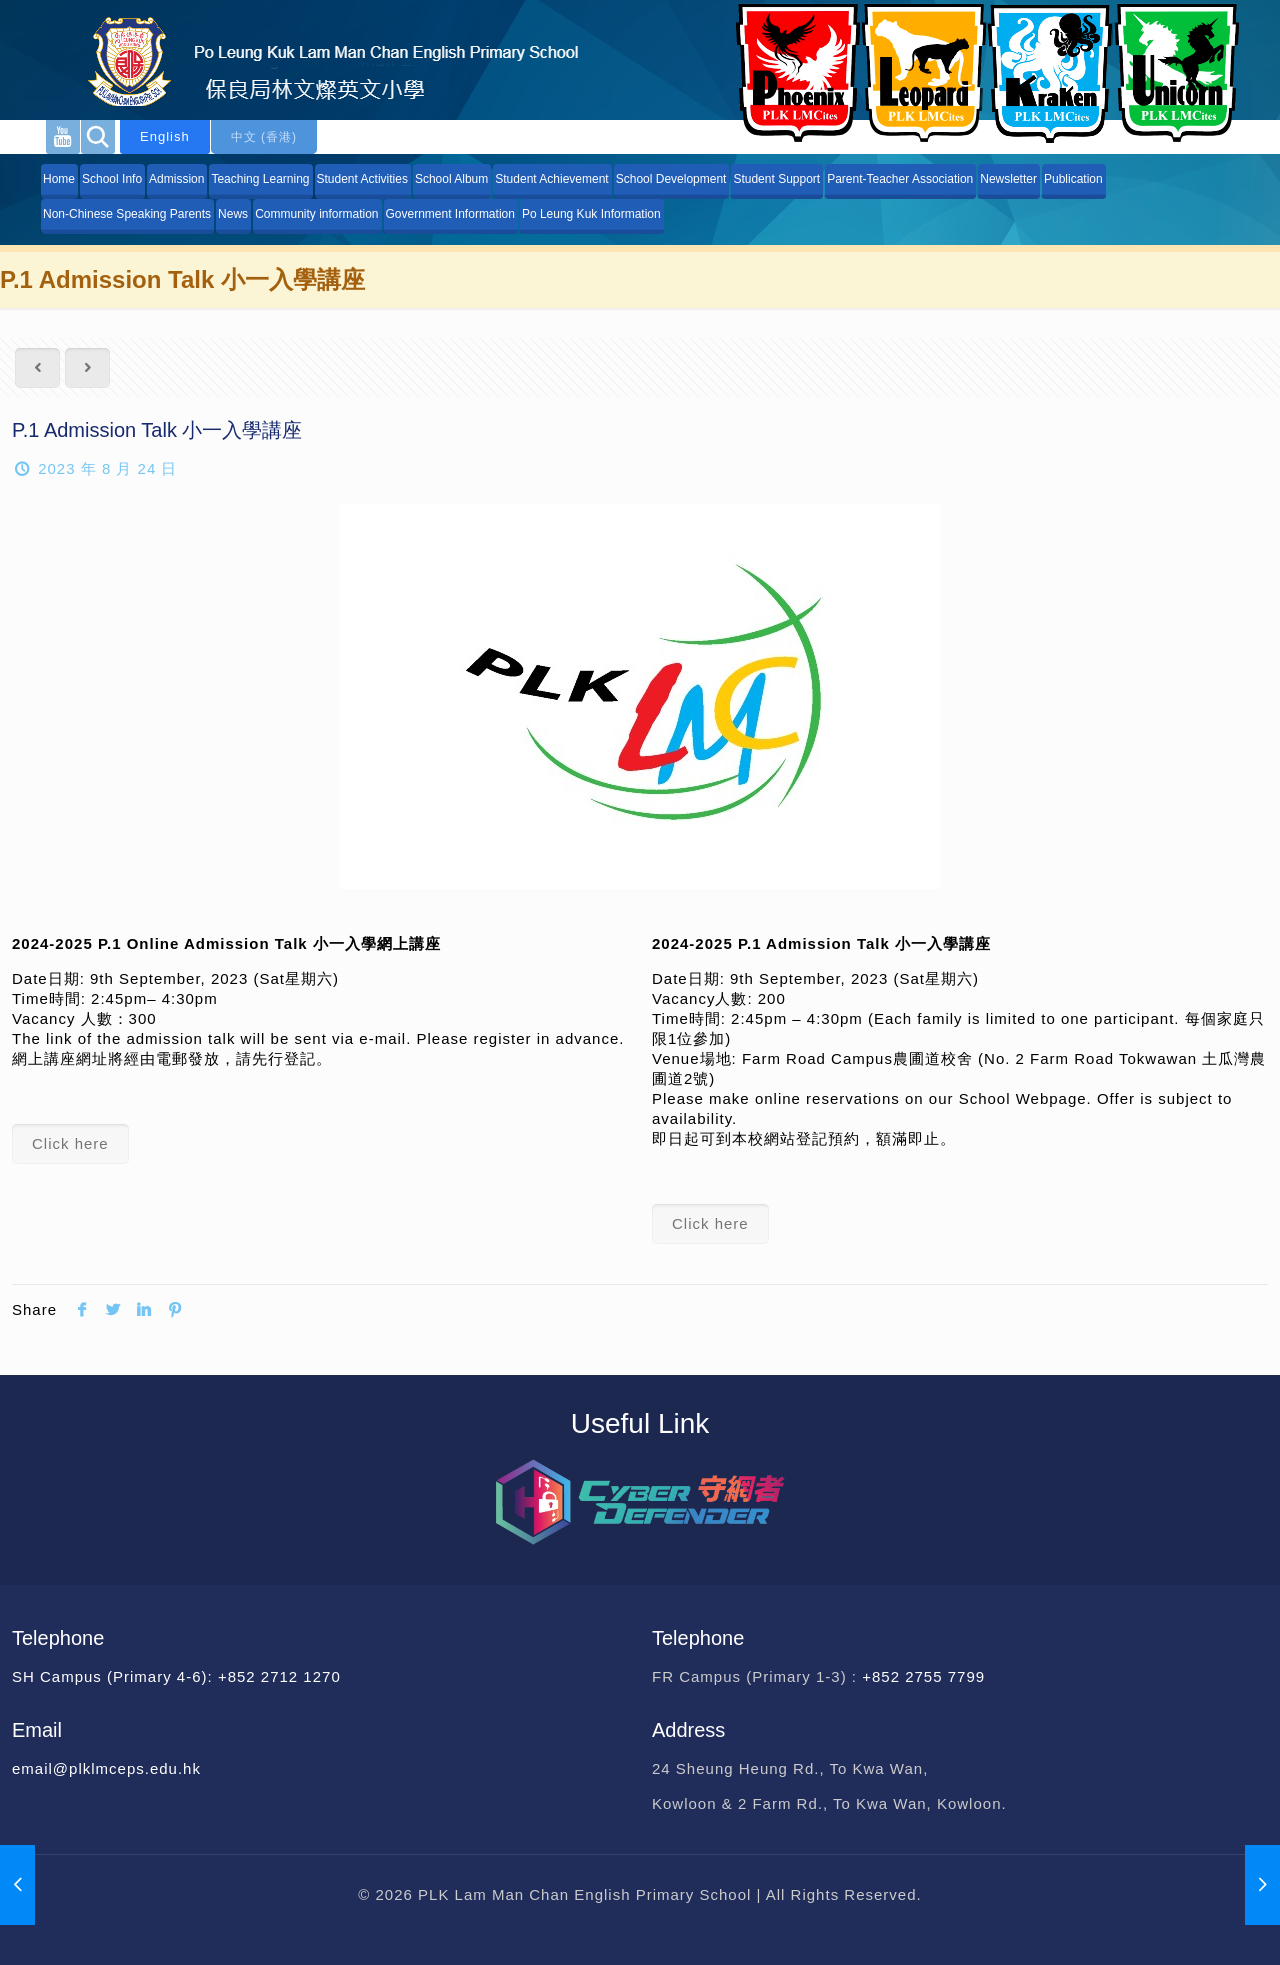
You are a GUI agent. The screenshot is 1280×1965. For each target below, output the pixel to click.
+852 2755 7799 (926, 1676)
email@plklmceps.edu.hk (106, 1768)
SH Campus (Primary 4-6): (115, 1676)
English (165, 136)
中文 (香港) (264, 137)
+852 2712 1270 (279, 1676)
